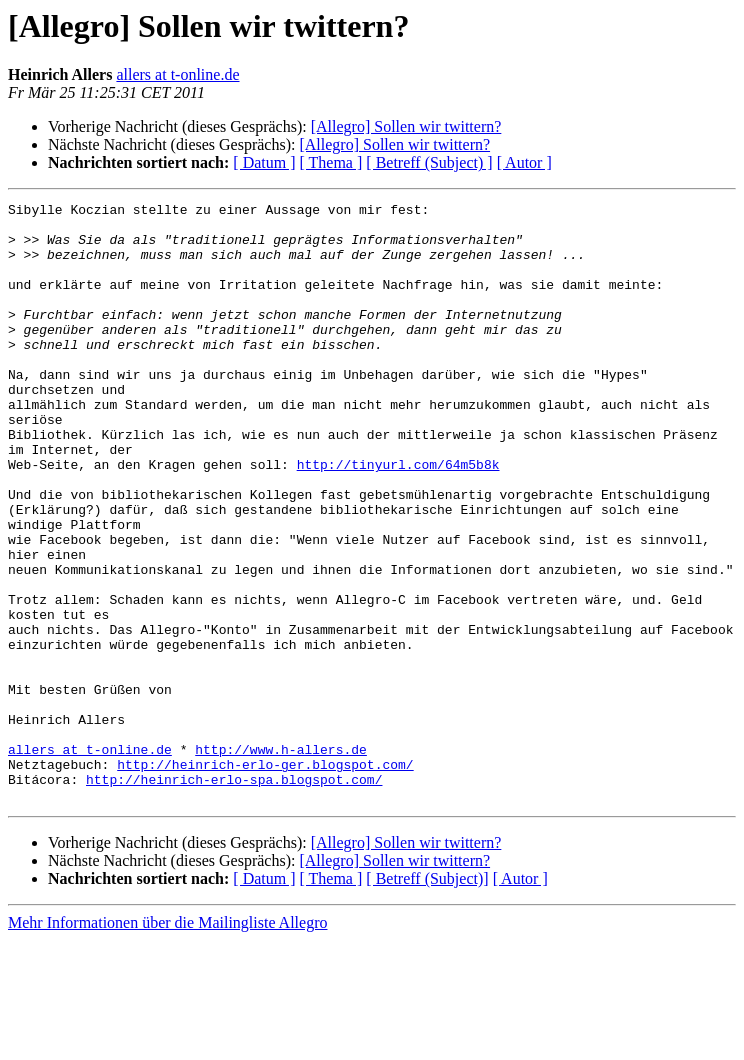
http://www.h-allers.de (281, 860)
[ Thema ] (331, 162)
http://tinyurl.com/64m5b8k (398, 518)
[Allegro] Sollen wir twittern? (406, 126)
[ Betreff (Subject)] (427, 998)
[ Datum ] (264, 162)
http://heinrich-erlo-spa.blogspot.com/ (234, 896)
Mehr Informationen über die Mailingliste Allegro (167, 1042)
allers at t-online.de (177, 74)
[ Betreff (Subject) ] (429, 162)
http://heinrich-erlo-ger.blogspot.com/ (265, 878)
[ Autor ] (524, 162)
